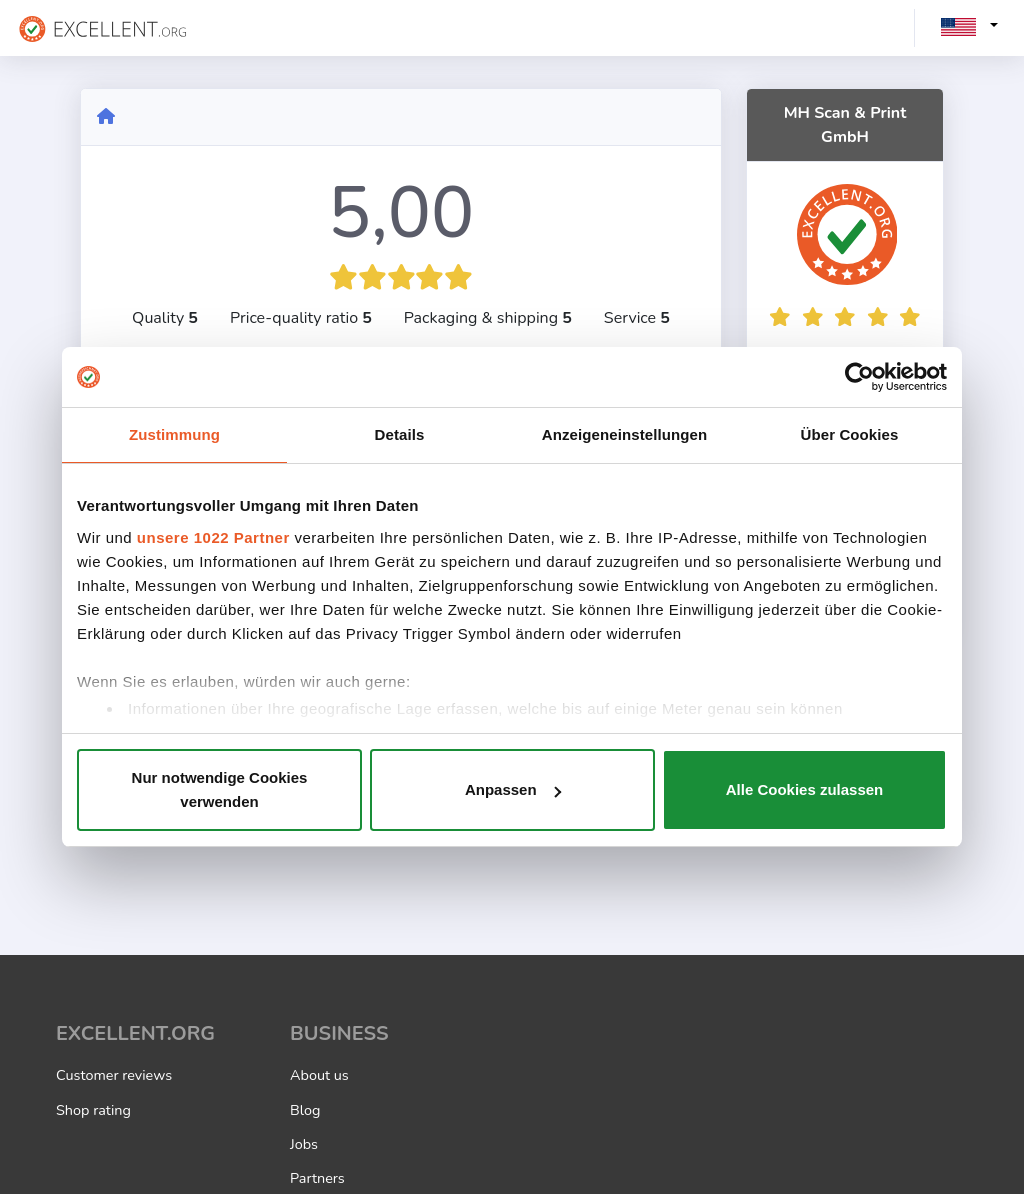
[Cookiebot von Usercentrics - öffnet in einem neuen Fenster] (859, 377)
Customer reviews (114, 1075)
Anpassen (513, 789)
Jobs (304, 1144)
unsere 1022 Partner (213, 537)
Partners (317, 1178)
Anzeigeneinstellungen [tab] (624, 434)
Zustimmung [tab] (174, 434)
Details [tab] (400, 434)
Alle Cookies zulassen (805, 789)
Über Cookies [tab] (850, 434)
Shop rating (93, 1110)
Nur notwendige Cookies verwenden (220, 789)
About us (319, 1075)
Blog (305, 1110)
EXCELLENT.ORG (135, 1033)
